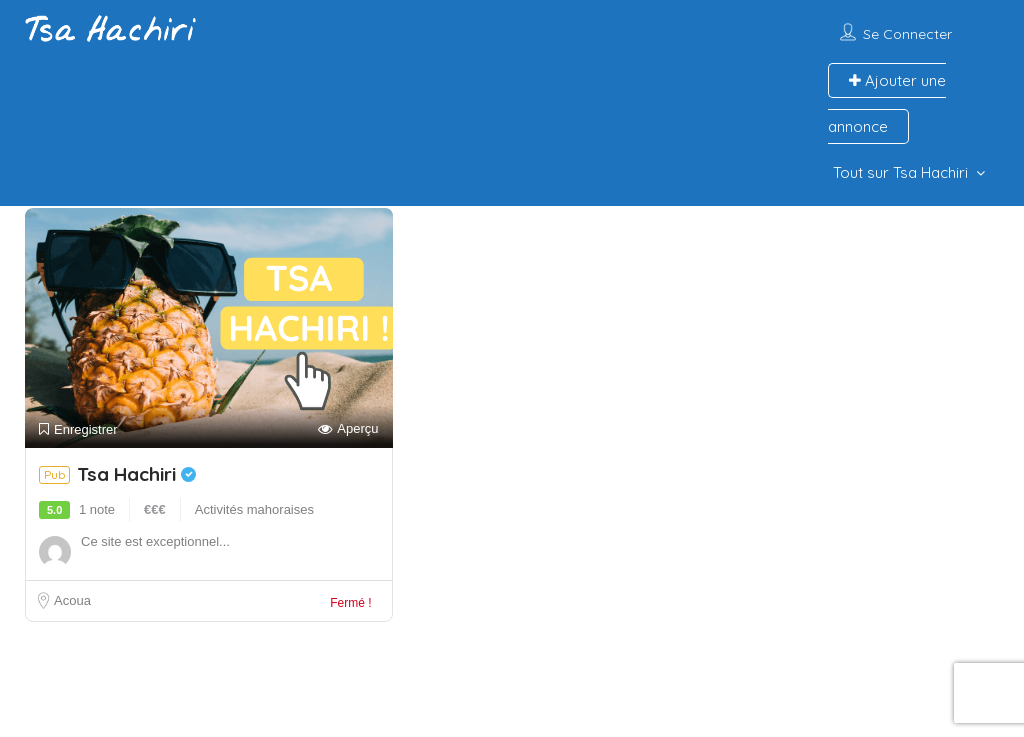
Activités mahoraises (254, 509)
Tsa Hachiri (136, 474)
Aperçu (348, 429)
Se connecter (907, 34)
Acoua (72, 600)
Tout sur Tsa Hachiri (900, 172)
